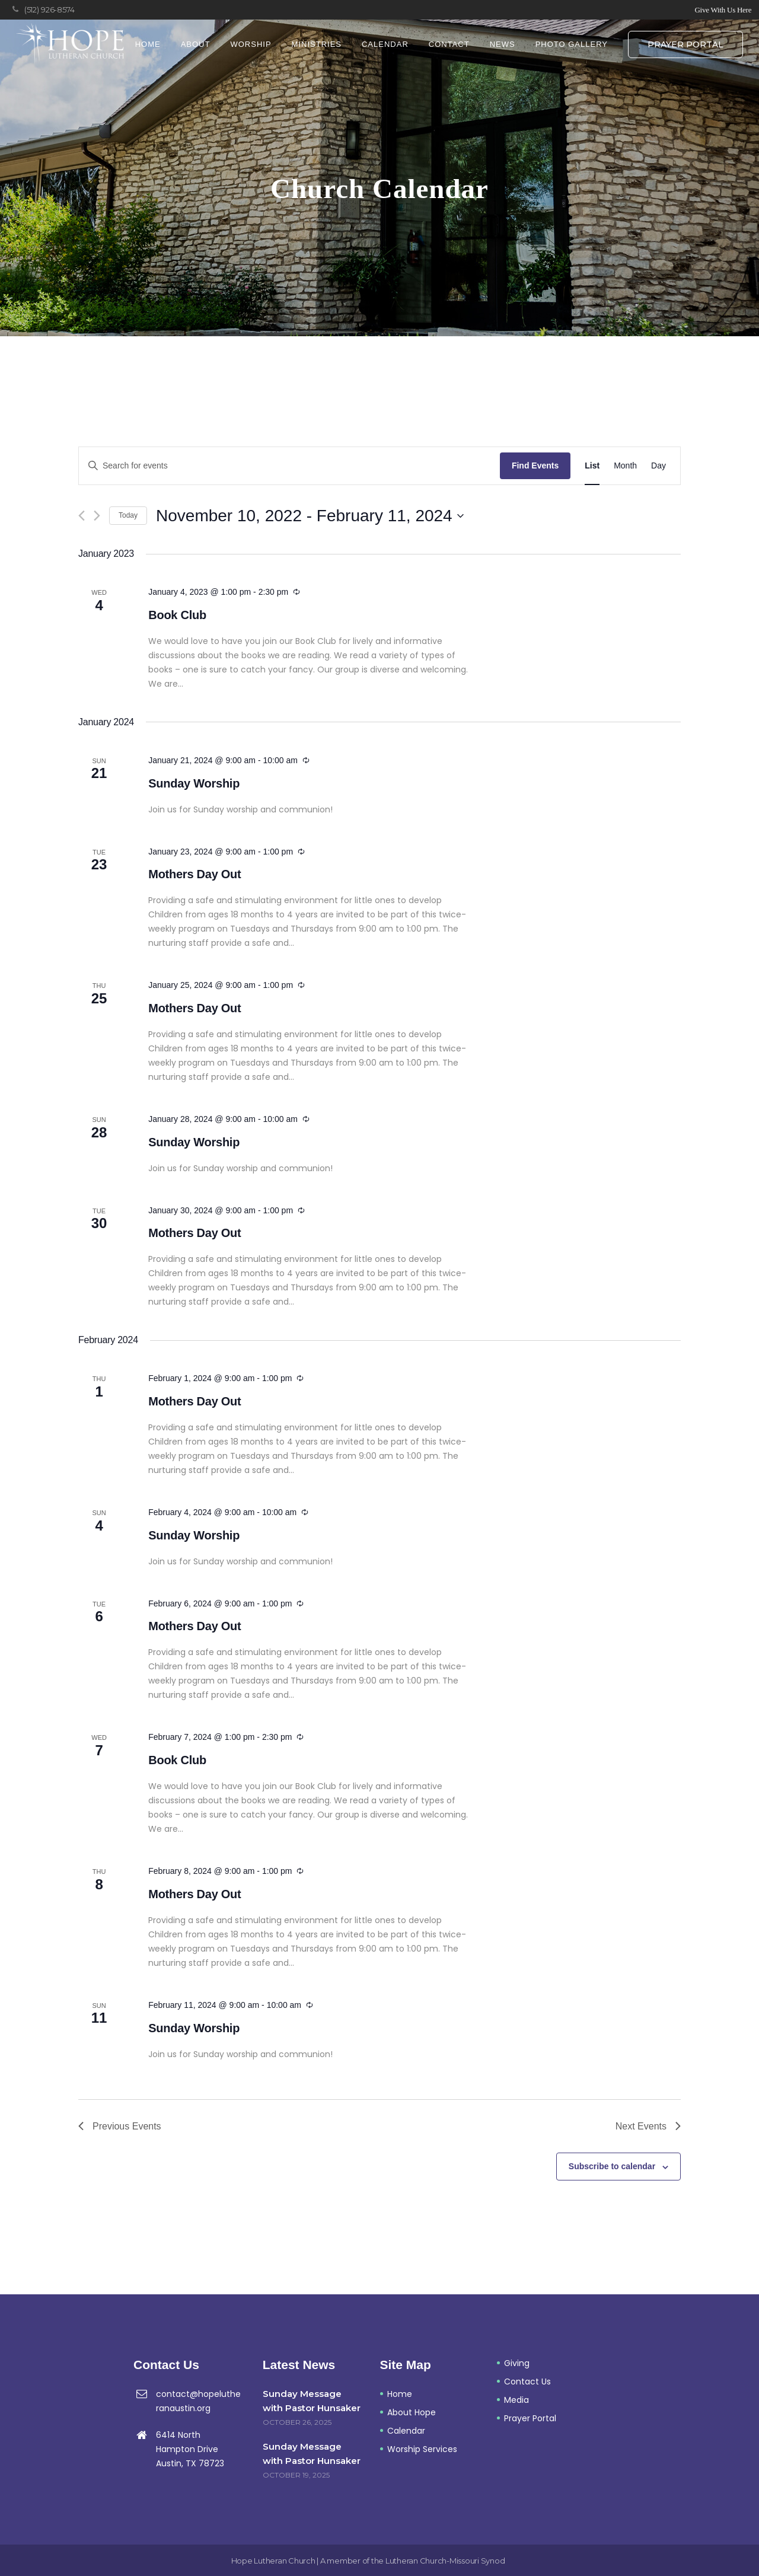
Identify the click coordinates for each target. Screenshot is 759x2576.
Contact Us (527, 2381)
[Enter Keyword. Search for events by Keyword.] (289, 465)
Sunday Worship (194, 783)
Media (516, 2400)
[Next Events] (97, 515)
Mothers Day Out (194, 874)
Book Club (177, 614)
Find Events (535, 465)
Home (399, 2394)
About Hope (411, 2412)
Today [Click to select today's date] (128, 515)
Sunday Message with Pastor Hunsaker (312, 2401)
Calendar (406, 2431)
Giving (517, 2363)
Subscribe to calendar (612, 2166)
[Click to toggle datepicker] (310, 516)
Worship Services (422, 2449)
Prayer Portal (685, 44)
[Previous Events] (81, 515)
